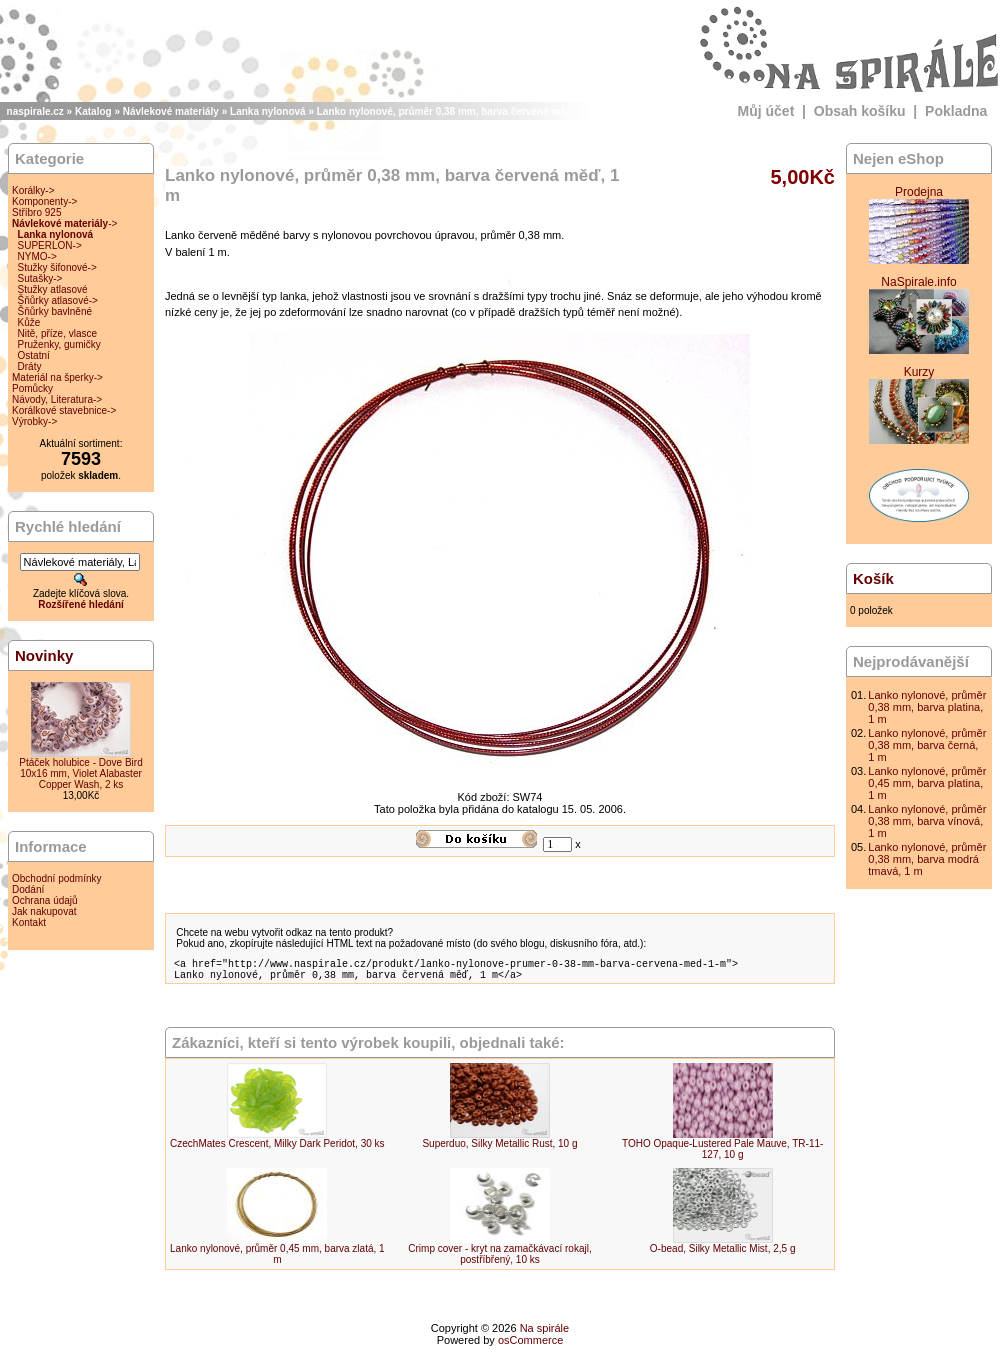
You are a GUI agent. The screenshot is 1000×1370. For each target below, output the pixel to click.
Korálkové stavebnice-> (64, 410)
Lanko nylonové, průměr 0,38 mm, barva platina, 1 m (927, 707)
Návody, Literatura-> (57, 399)
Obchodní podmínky (57, 878)
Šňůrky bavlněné (55, 311)
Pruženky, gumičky (59, 344)
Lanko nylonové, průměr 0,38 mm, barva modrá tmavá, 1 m (927, 859)
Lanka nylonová (268, 111)
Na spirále (545, 1334)
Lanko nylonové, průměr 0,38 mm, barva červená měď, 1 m (456, 111)
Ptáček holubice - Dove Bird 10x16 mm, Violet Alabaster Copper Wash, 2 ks (80, 773)
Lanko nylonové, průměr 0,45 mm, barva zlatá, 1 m (277, 1260)
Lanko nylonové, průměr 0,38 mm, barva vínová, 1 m (927, 821)
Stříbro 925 (36, 212)
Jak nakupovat (44, 911)
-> (64, 223)
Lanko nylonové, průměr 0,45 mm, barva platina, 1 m (927, 783)
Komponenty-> (44, 201)
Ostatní (34, 355)
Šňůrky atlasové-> (58, 300)
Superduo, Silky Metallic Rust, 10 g (499, 1149)
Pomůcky (32, 388)
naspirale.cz (35, 111)
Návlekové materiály (171, 111)
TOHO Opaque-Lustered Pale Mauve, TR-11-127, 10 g (722, 1155)
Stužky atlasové (53, 289)
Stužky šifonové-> (57, 267)
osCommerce (530, 1346)
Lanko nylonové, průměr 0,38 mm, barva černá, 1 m (927, 745)
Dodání (28, 889)
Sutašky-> (40, 278)
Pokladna (956, 111)
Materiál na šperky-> (57, 377)
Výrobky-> (34, 421)
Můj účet (766, 111)
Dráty (30, 366)
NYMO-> (37, 256)
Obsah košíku (860, 111)
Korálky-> (33, 190)
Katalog (93, 111)
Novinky (44, 655)
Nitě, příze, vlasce (57, 333)
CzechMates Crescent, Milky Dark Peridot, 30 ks (277, 1149)
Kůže (29, 322)
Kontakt (29, 922)
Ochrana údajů (45, 900)
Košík (873, 578)
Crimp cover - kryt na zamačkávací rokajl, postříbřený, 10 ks (499, 1260)
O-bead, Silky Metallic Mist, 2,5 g (723, 1254)
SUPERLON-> (50, 245)
